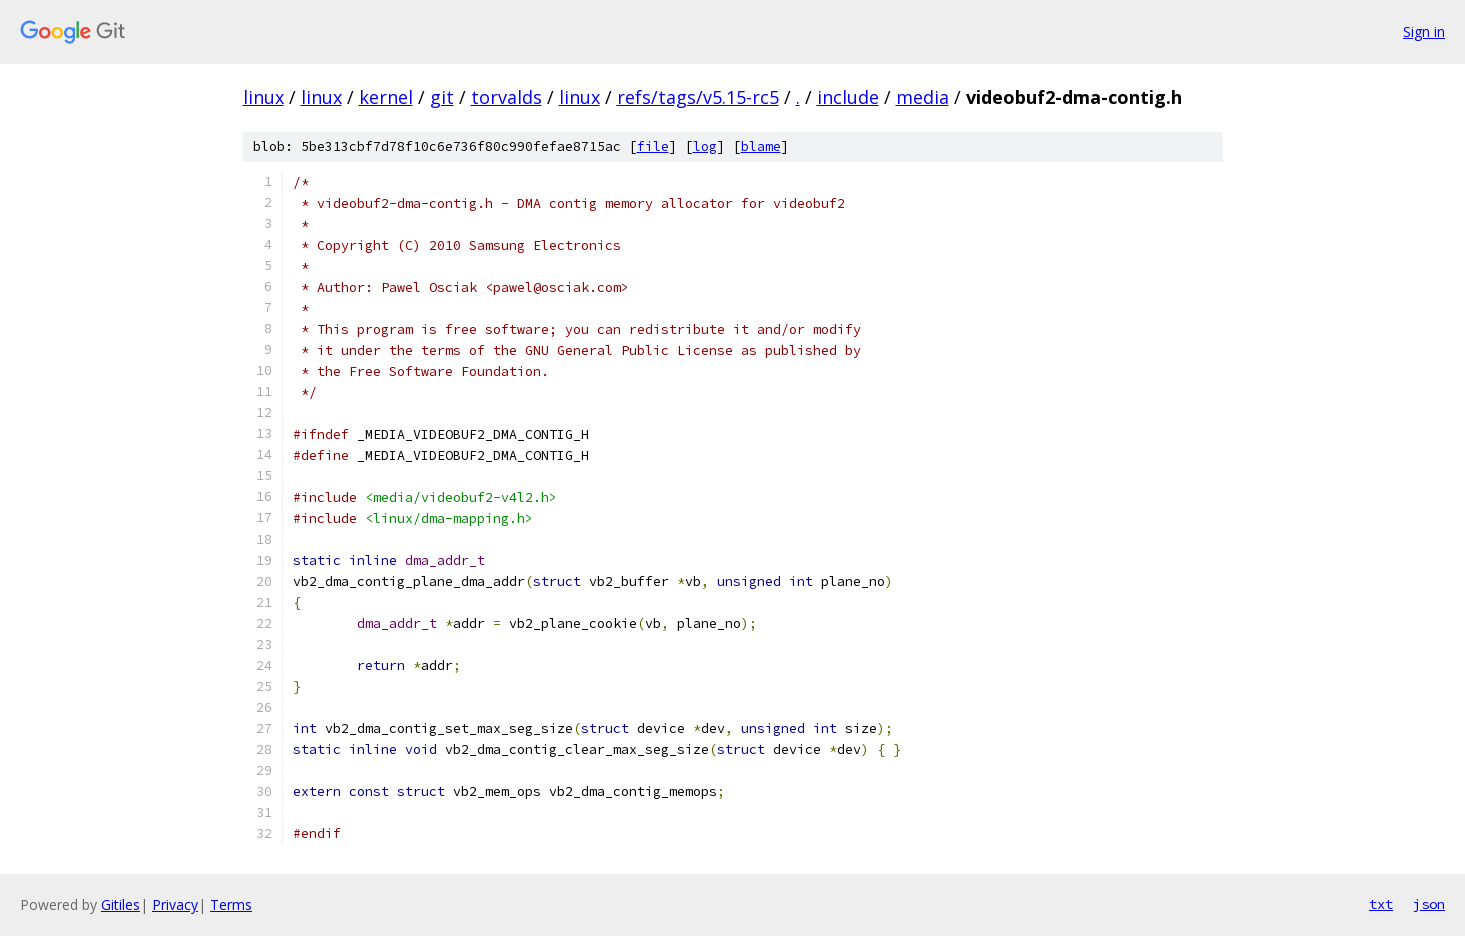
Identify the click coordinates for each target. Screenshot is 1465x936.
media (922, 97)
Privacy (175, 904)
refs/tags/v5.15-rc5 (698, 97)
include (848, 97)
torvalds (506, 97)
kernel (386, 97)
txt (1381, 904)
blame (761, 146)
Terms (231, 904)
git (442, 97)
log (705, 146)
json (1429, 904)
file (653, 146)
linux (263, 97)
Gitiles (120, 904)
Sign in (1424, 31)
